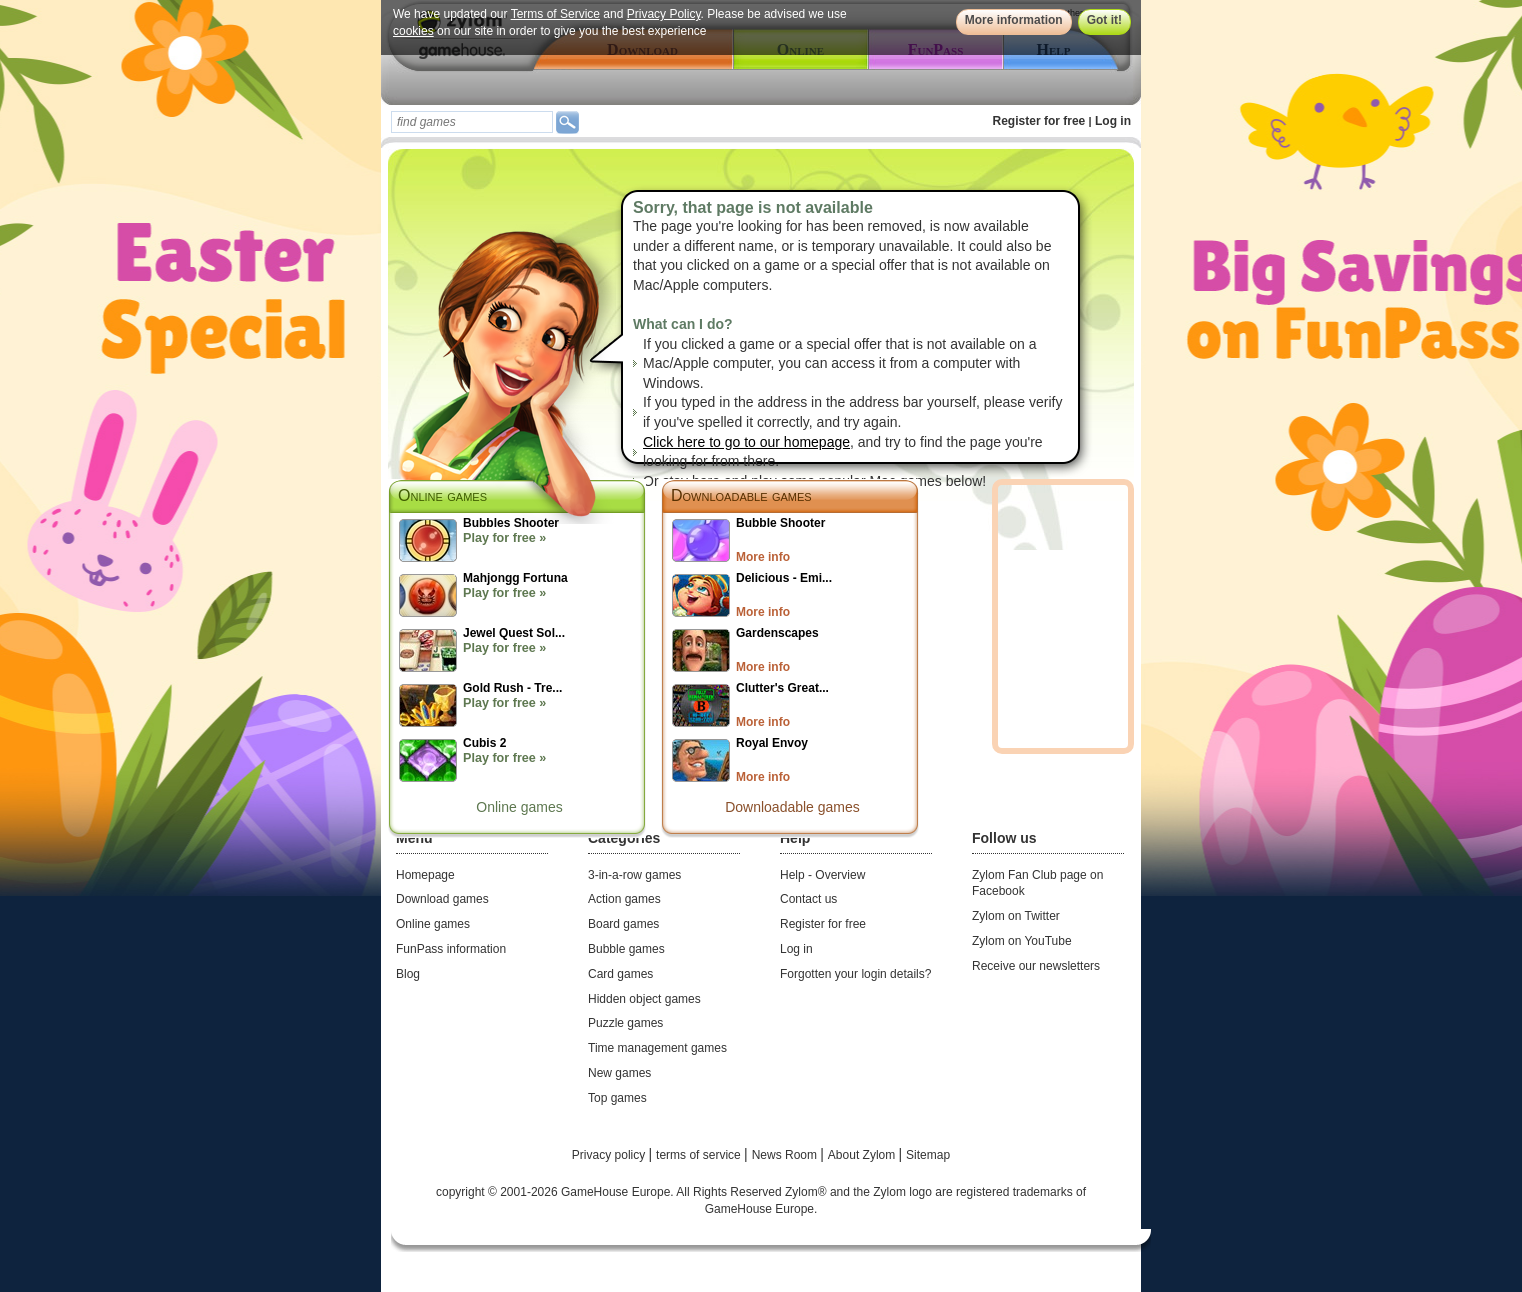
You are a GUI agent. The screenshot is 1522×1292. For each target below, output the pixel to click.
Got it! (1104, 20)
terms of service (700, 1155)
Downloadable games (741, 495)
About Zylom (863, 1155)
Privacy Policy (664, 14)
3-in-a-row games (634, 875)
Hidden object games (644, 999)
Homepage (425, 875)
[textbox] (472, 122)
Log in (1113, 121)
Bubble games (626, 949)
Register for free (1039, 121)
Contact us (808, 899)
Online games (519, 807)
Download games (442, 899)
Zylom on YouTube (1022, 941)
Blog (408, 974)
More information (1014, 20)
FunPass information (451, 949)
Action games (624, 899)
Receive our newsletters (1036, 966)
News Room (786, 1155)
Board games (623, 924)
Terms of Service (555, 14)
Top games (617, 1098)
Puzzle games (625, 1023)
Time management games (657, 1048)
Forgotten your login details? (855, 974)
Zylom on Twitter (1016, 916)
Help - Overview (822, 875)
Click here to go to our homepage (746, 442)
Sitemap (928, 1155)
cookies (413, 31)
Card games (620, 974)
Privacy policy (610, 1155)
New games (619, 1073)
